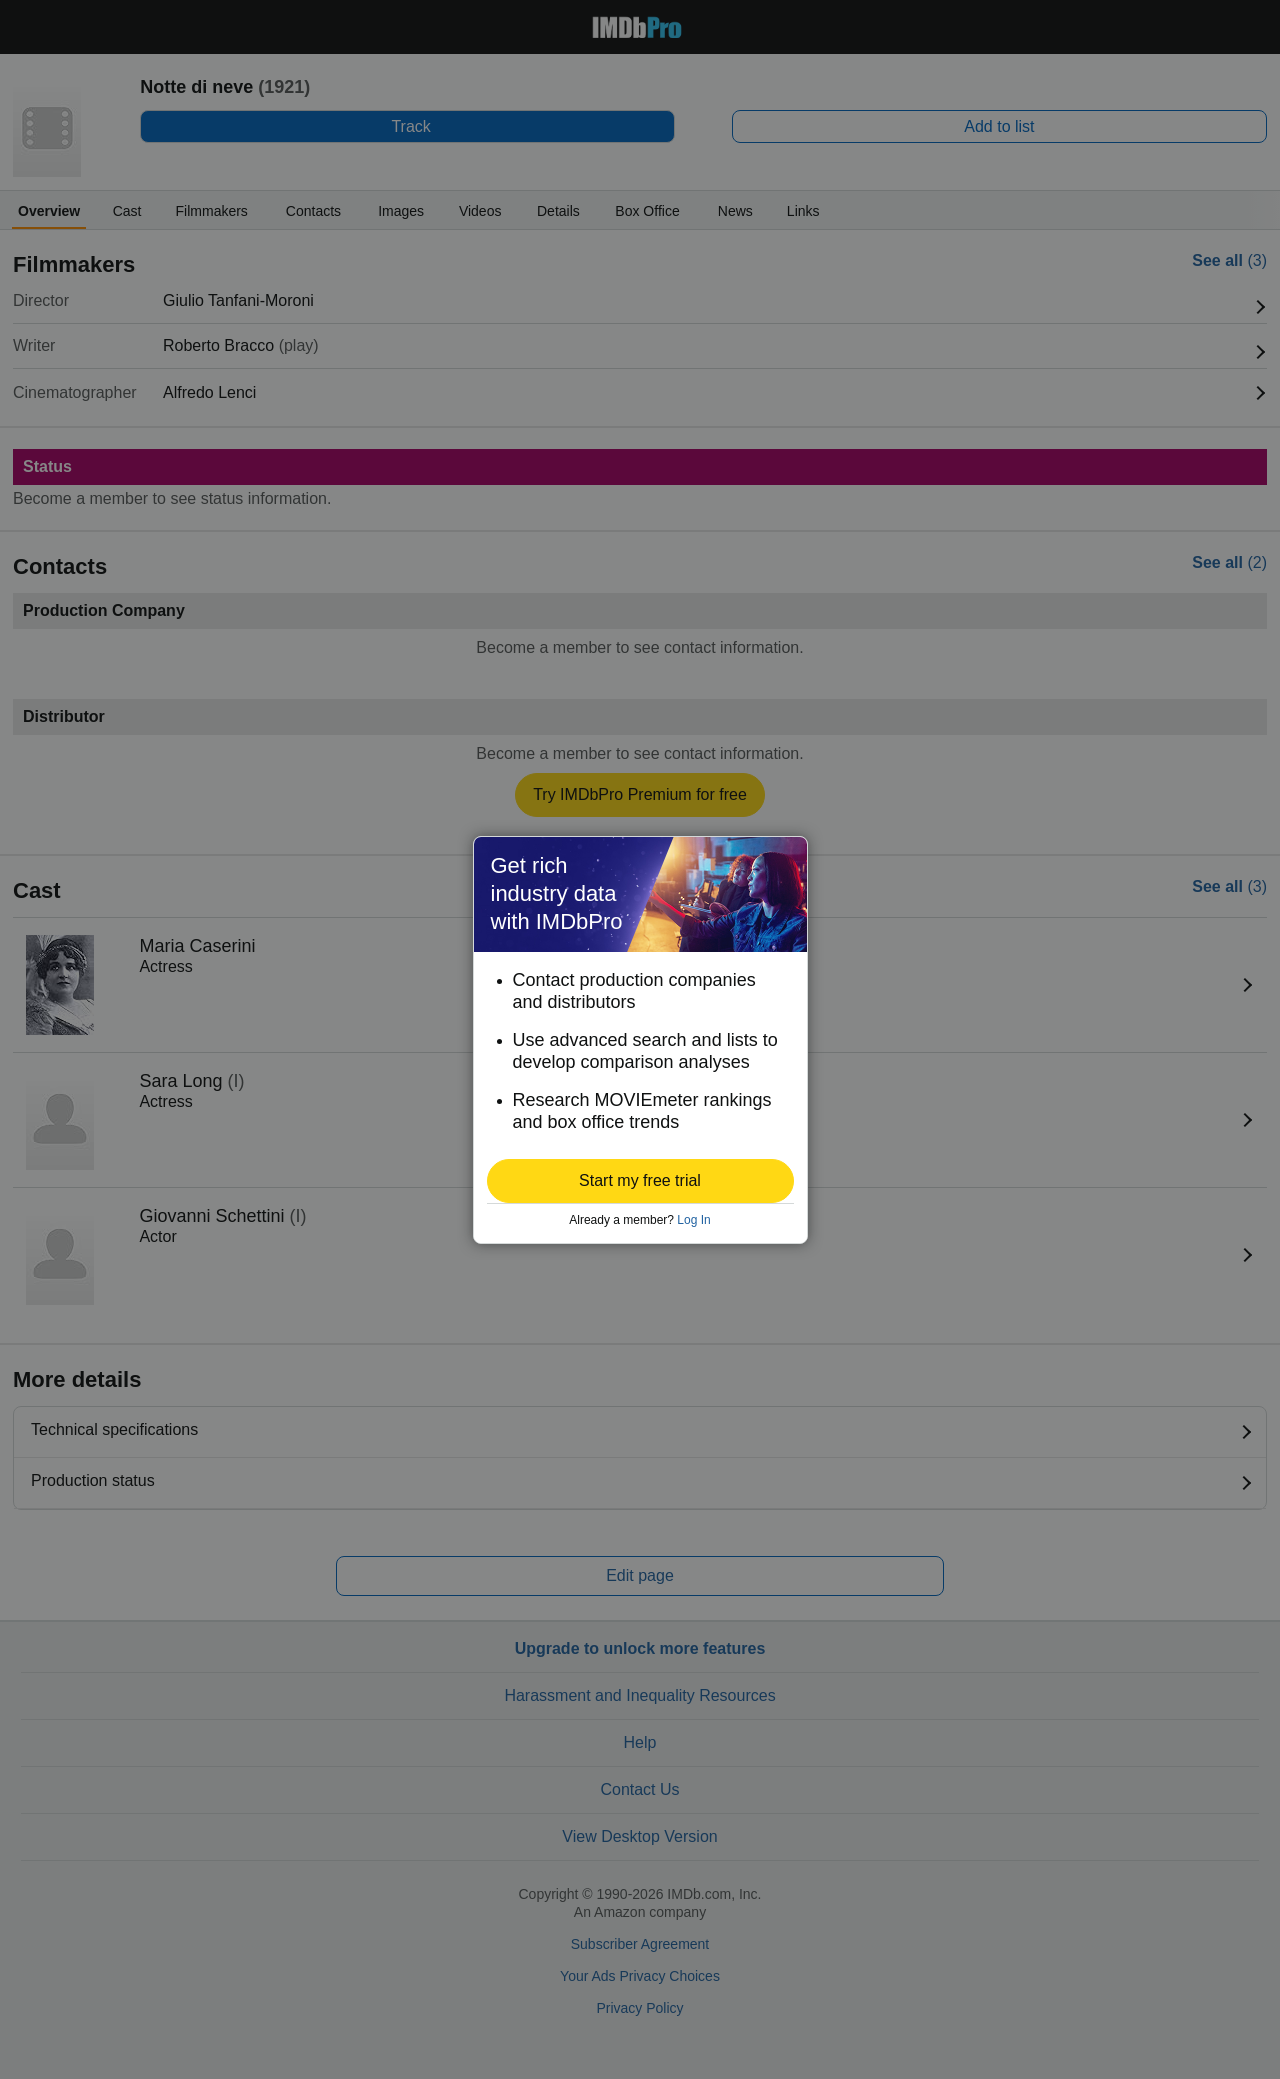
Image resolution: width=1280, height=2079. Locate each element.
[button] (640, 1181)
